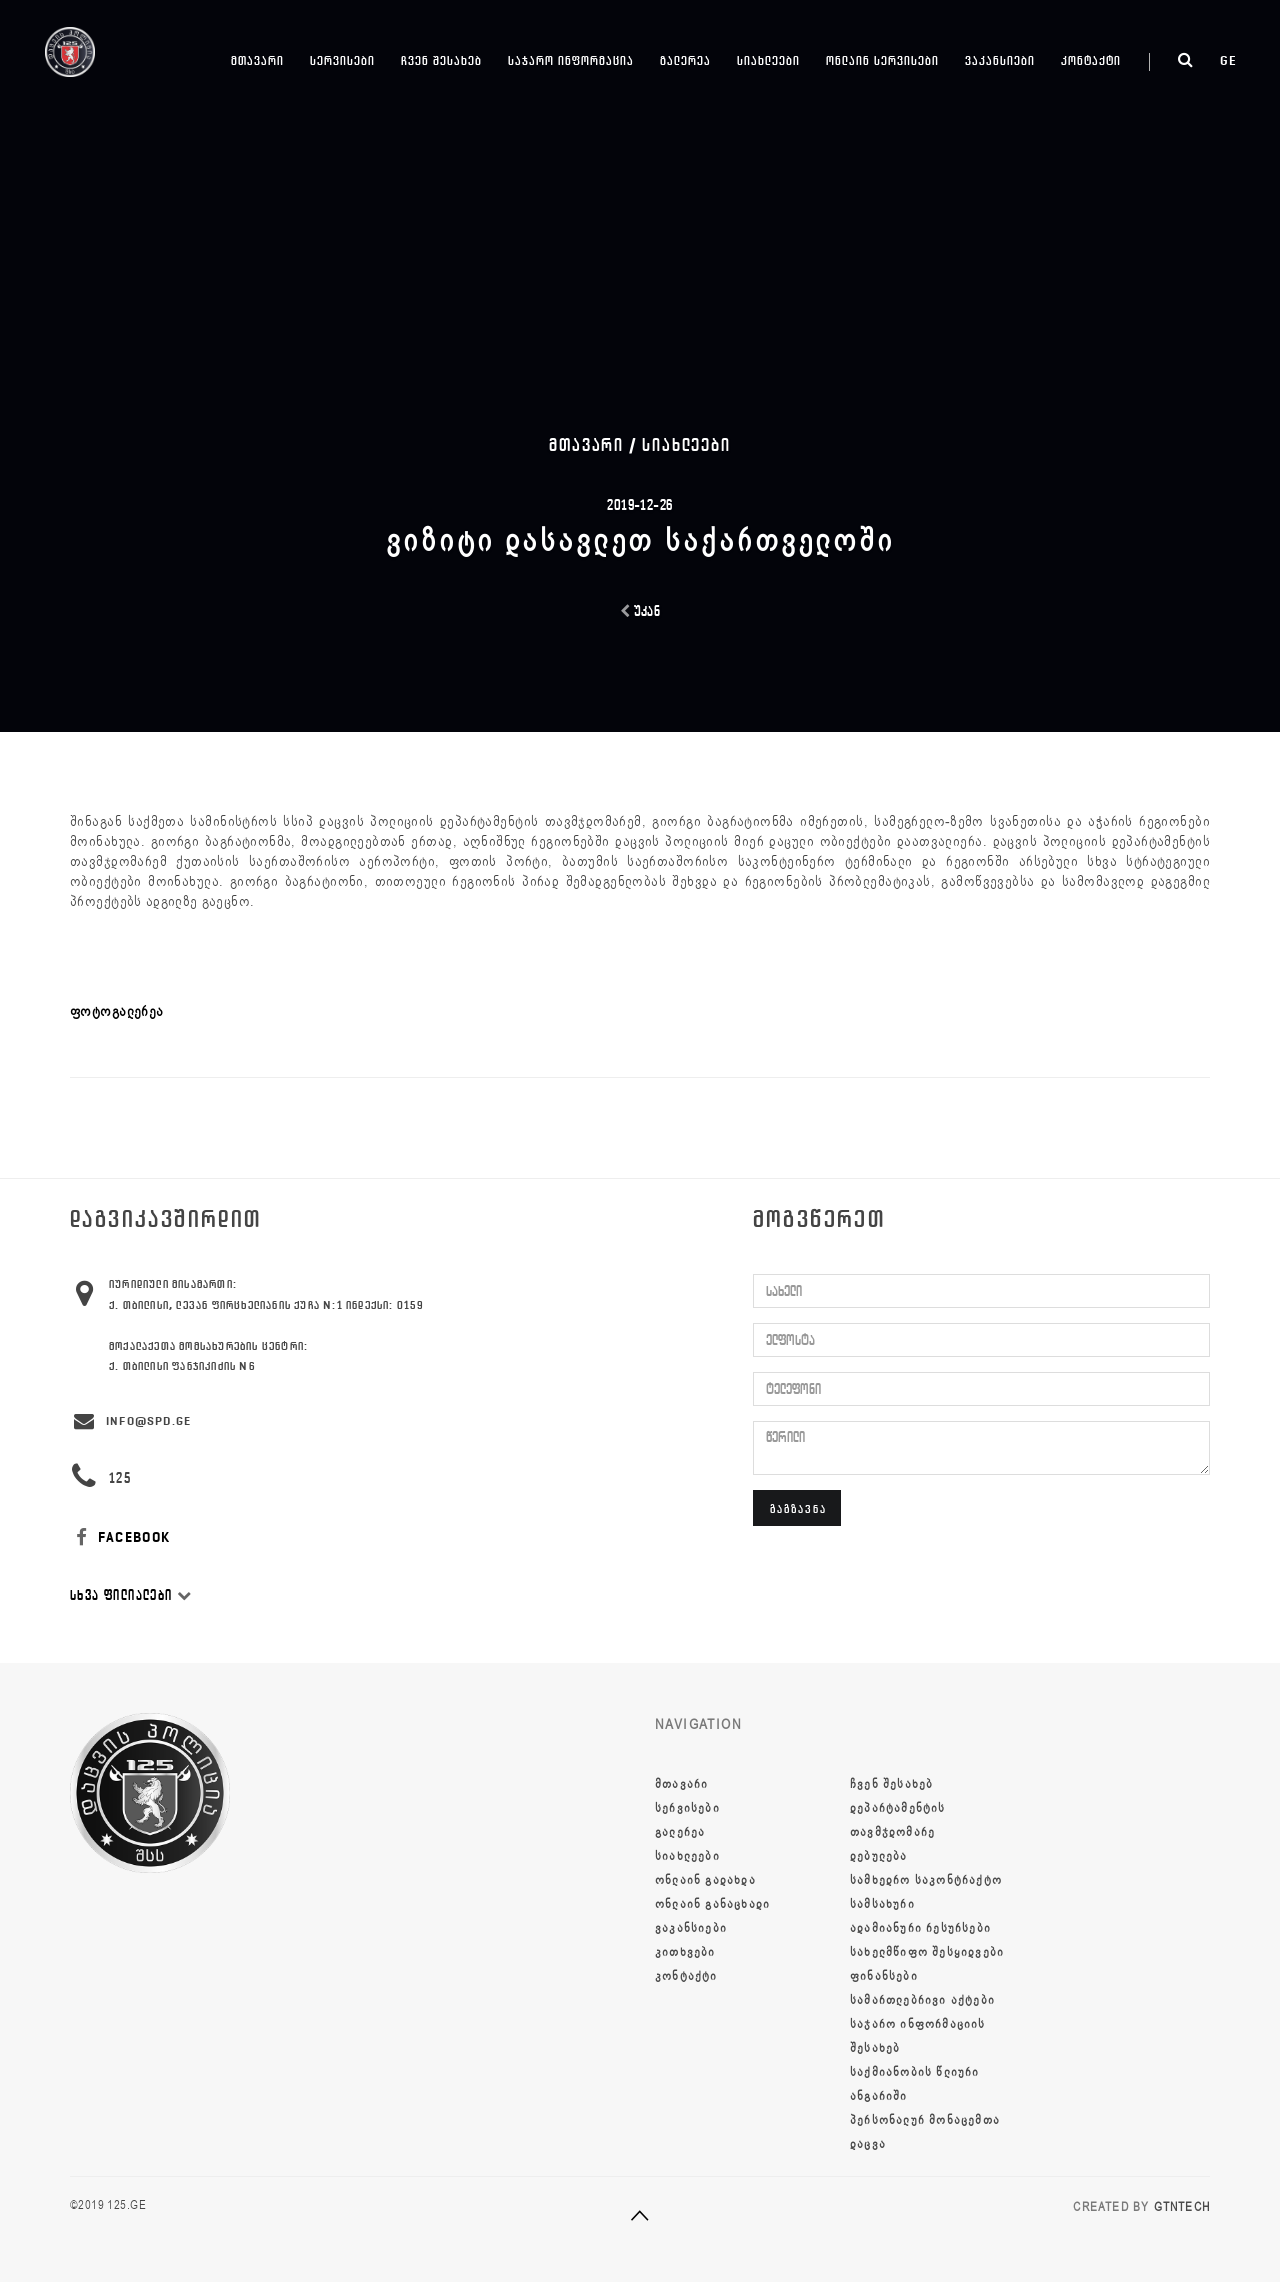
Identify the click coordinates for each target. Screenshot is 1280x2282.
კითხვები (685, 1952)
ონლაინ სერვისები (882, 60)
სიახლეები (768, 60)
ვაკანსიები (1000, 60)
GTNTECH (1182, 2207)
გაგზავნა (798, 1508)
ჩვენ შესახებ (441, 60)
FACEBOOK (120, 1537)
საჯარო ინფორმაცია (571, 60)
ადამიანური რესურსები (920, 1928)
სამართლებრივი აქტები (922, 2000)
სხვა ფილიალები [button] (131, 1595)
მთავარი (257, 60)
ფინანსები (884, 1976)
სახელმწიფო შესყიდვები (927, 1952)
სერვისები (342, 60)
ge (1228, 60)
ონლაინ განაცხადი (712, 1904)
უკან (640, 611)
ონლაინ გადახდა (705, 1880)
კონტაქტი (1091, 60)
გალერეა (685, 60)
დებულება (879, 1856)
